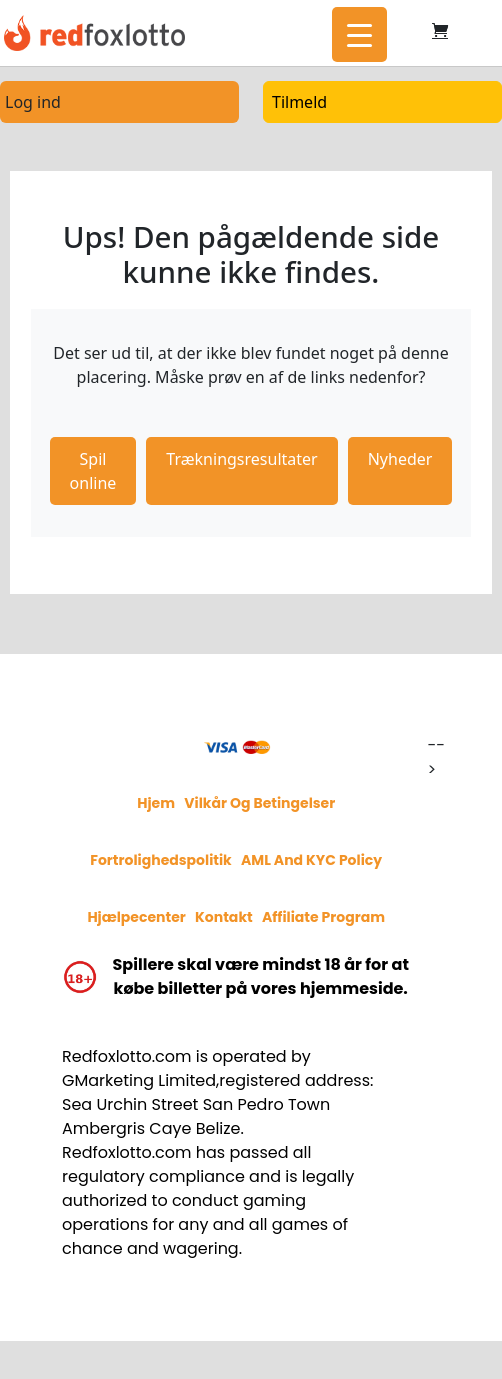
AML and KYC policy (311, 860)
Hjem (156, 803)
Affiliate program (323, 917)
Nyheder (400, 459)
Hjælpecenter (136, 917)
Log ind (33, 102)
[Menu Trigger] (359, 34)
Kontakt (224, 917)
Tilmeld (299, 102)
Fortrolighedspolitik (160, 860)
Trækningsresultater (241, 459)
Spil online (93, 471)
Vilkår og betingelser (259, 803)
